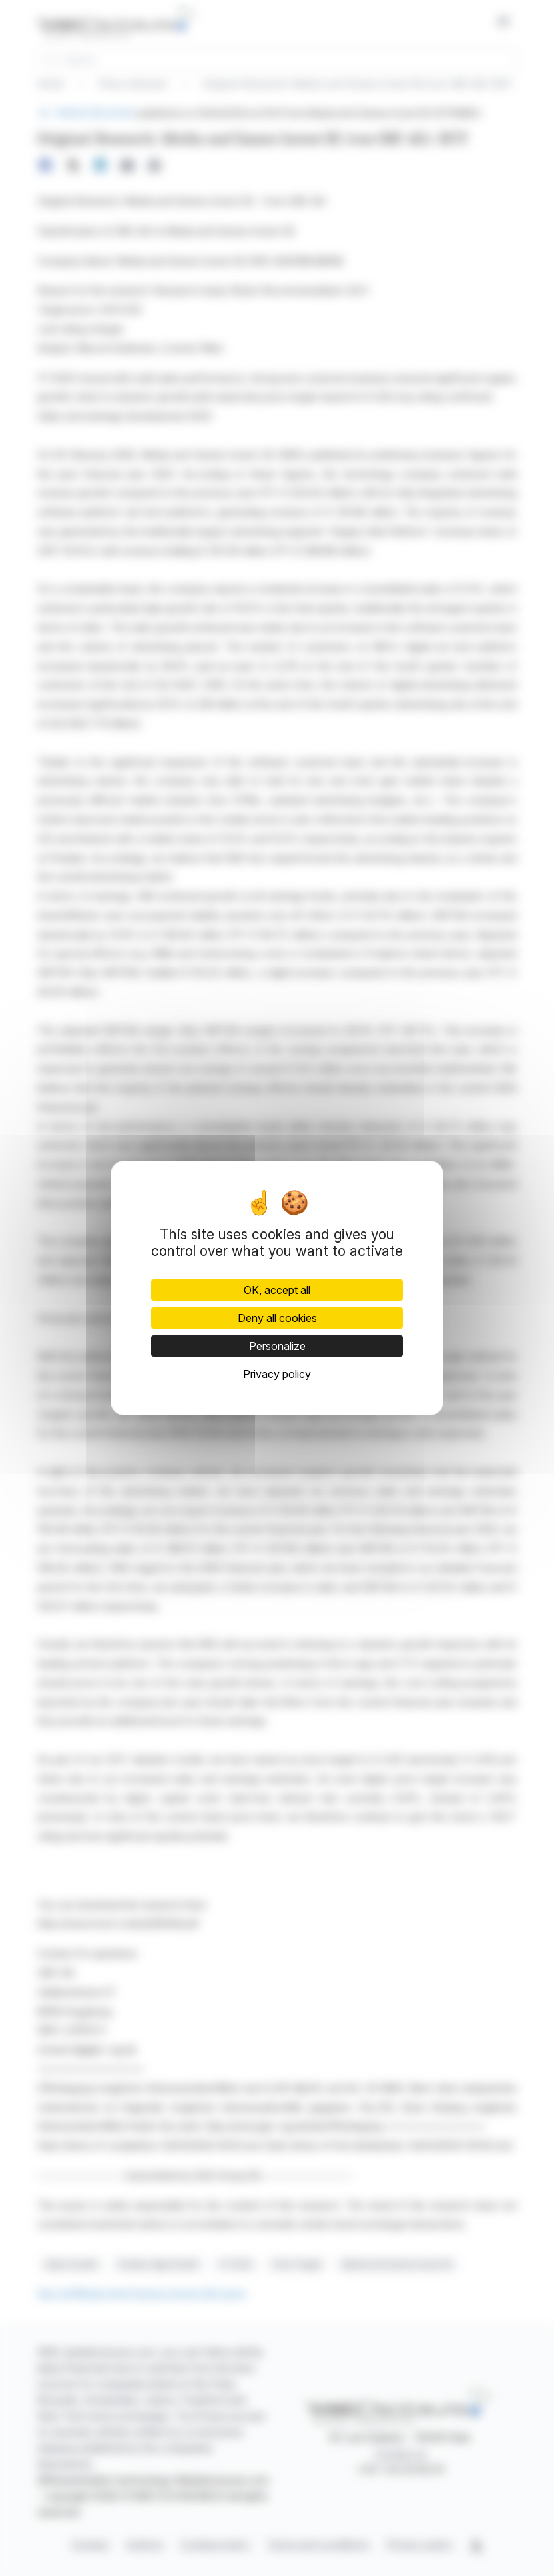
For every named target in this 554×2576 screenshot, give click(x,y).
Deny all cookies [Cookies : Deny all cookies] (277, 1318)
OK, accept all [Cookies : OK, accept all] (277, 1290)
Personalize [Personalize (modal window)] (277, 1346)
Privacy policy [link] (277, 1374)
